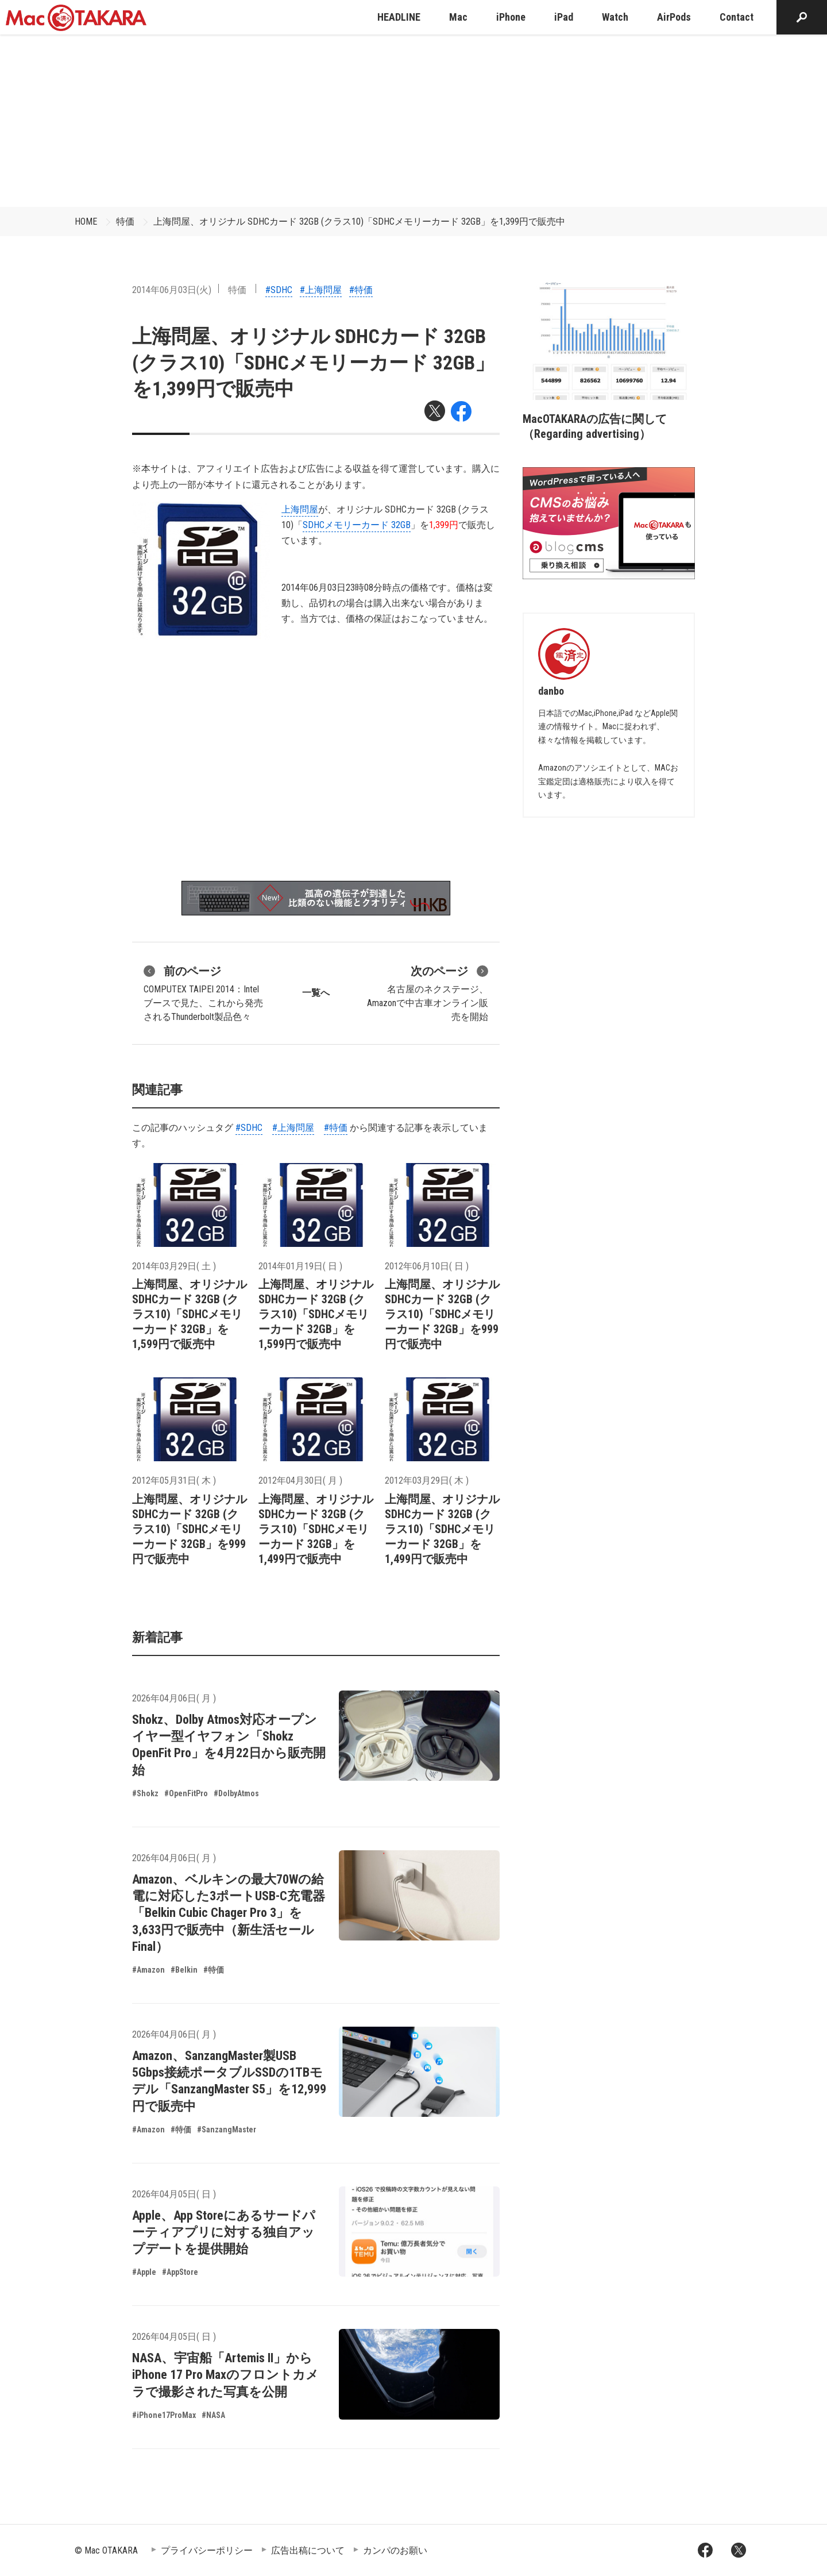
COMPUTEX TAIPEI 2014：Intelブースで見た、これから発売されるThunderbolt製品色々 (203, 992)
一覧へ (316, 992)
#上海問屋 (321, 289)
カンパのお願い (395, 2550)
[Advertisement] (413, 120)
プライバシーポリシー (207, 2550)
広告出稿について (308, 2550)
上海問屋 (299, 509)
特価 (125, 221)
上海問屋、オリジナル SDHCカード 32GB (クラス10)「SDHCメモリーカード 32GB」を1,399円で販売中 (359, 221)
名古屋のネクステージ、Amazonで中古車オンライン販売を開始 (427, 992)
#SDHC (278, 289)
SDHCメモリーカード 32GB (357, 524)
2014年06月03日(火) (171, 289)
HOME (86, 221)
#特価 (361, 289)
